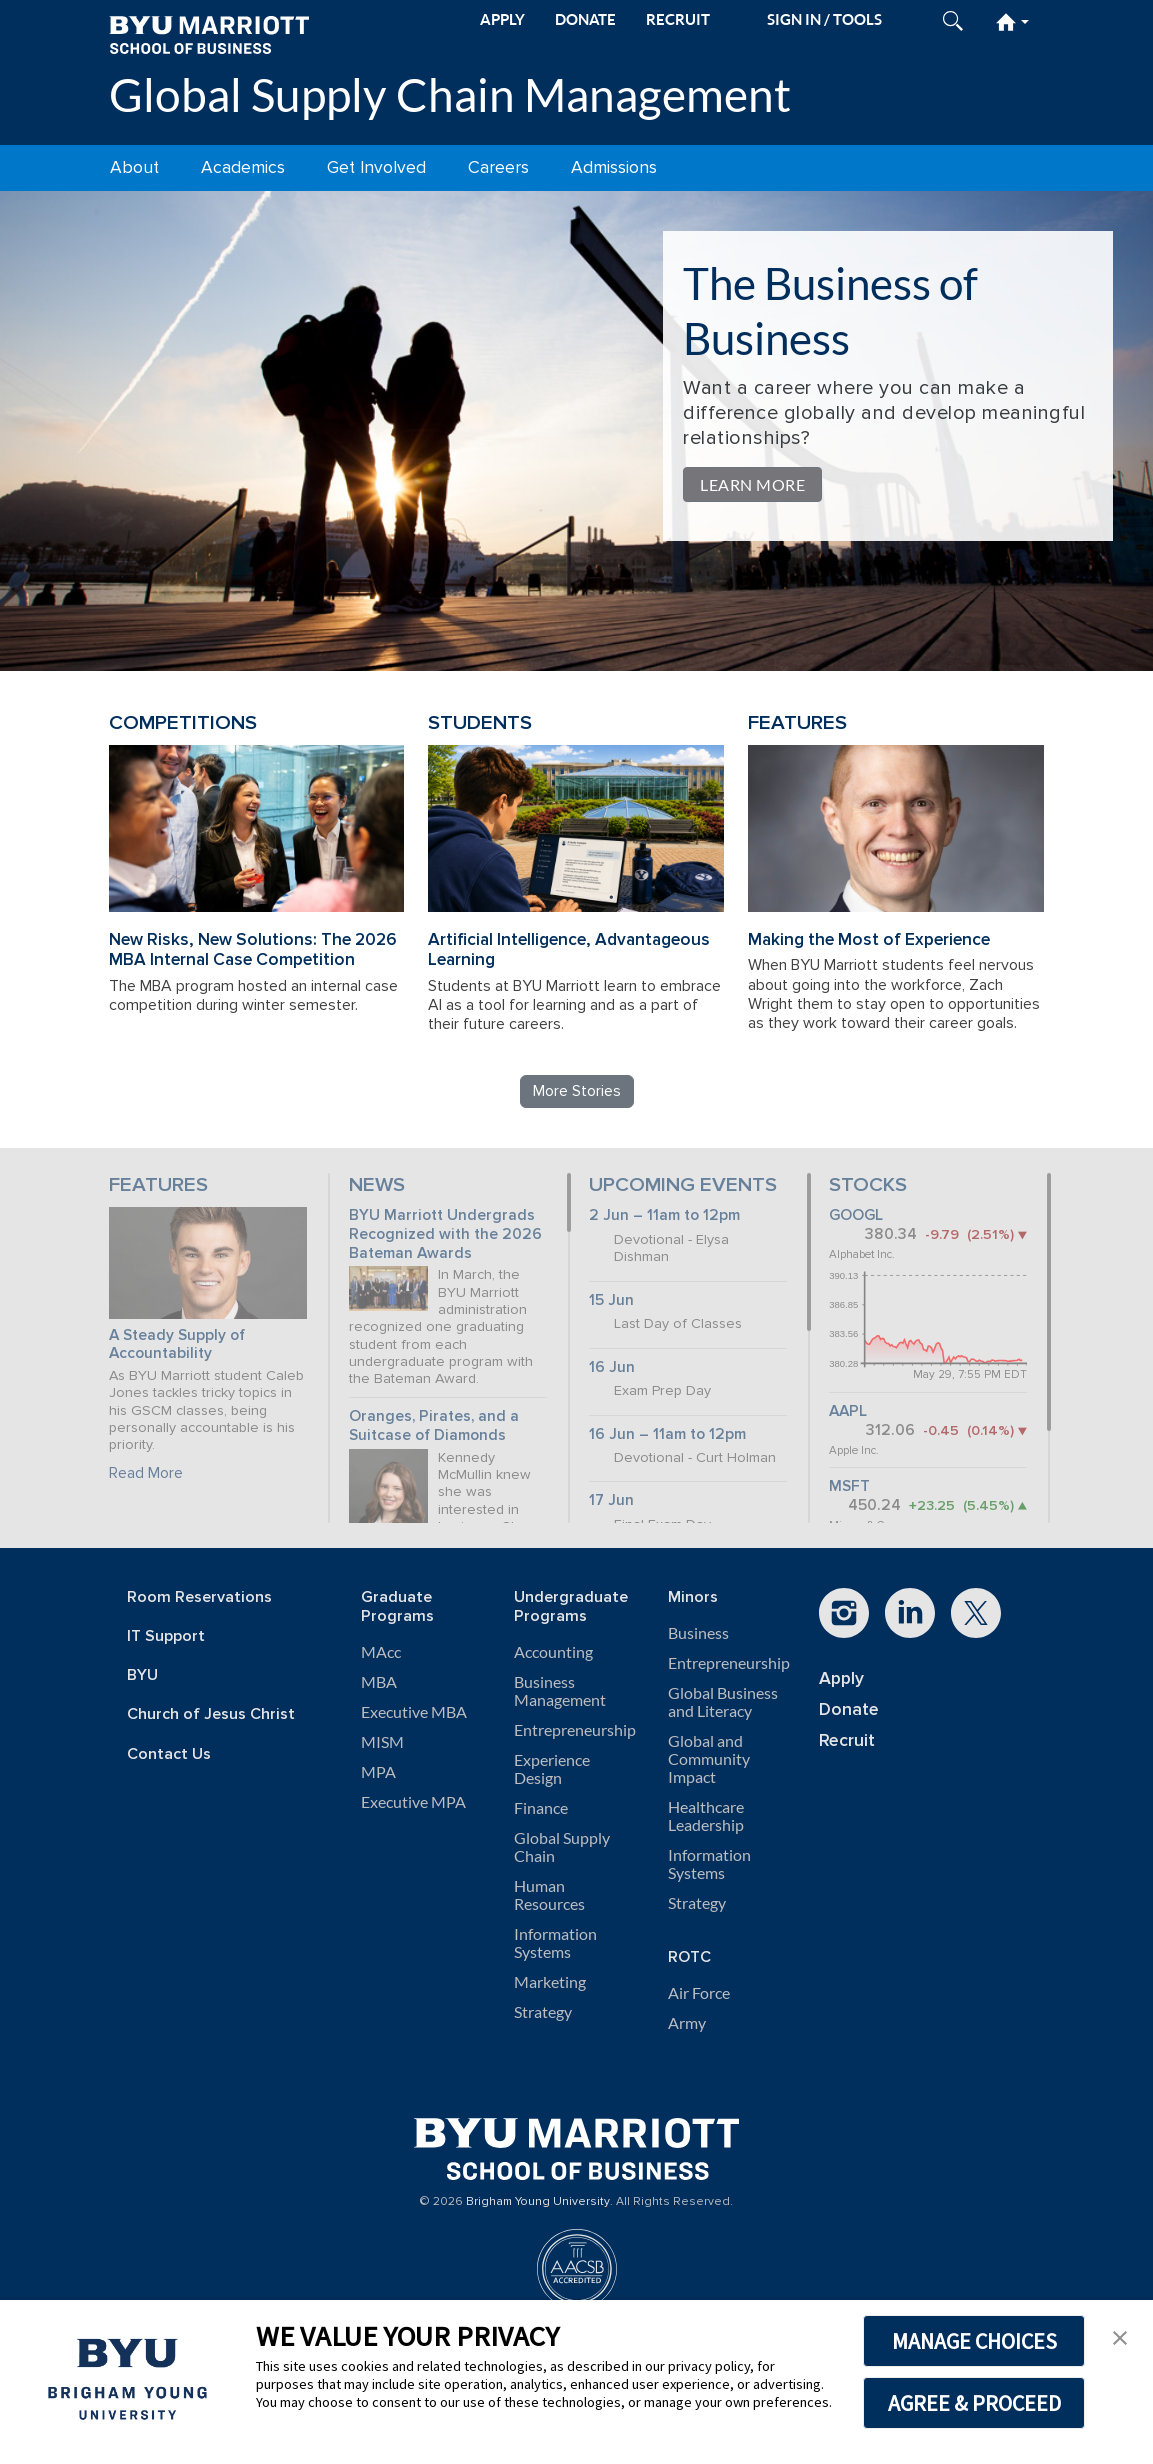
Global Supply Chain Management (450, 94)
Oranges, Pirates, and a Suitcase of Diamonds (434, 1426)
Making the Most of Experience (869, 939)
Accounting (553, 1652)
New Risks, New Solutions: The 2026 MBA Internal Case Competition (253, 950)
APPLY (502, 19)
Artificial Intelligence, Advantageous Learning (569, 950)
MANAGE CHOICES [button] (974, 2341)
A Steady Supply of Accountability (177, 1345)
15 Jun (611, 1300)
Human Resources (549, 1895)
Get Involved (376, 167)
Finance (541, 1808)
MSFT (849, 1486)
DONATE (585, 19)
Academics (243, 167)
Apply (841, 1678)
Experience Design (552, 1769)
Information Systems (555, 1943)
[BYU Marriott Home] (209, 33)
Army (687, 2023)
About (134, 167)
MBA (379, 1682)
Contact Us (169, 1754)
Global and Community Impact (709, 1759)
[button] (1120, 2336)
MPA (378, 1772)
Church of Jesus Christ (211, 1714)
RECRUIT (678, 19)
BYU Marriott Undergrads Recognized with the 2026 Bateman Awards (445, 1234)
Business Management (560, 1691)
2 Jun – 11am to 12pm (664, 1215)
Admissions (614, 167)
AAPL (848, 1411)
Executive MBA (414, 1712)
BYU (142, 1675)
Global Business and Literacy (723, 1702)
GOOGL (856, 1215)
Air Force (699, 1993)
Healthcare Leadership (706, 1816)
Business (698, 1633)
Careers (498, 167)
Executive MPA (413, 1802)
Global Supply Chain (562, 1847)
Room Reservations (199, 1597)
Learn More (752, 484)
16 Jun (612, 1367)
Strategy (543, 2012)
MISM (382, 1742)
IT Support (166, 1636)
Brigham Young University (538, 2202)
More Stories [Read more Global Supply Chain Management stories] (577, 1091)
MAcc (381, 1652)
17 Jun (611, 1500)
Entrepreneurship (575, 1730)
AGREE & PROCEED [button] (974, 2403)
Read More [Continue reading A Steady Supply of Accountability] (146, 1473)
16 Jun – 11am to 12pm (667, 1434)
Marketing (550, 1982)
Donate (849, 1709)
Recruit (847, 1740)
